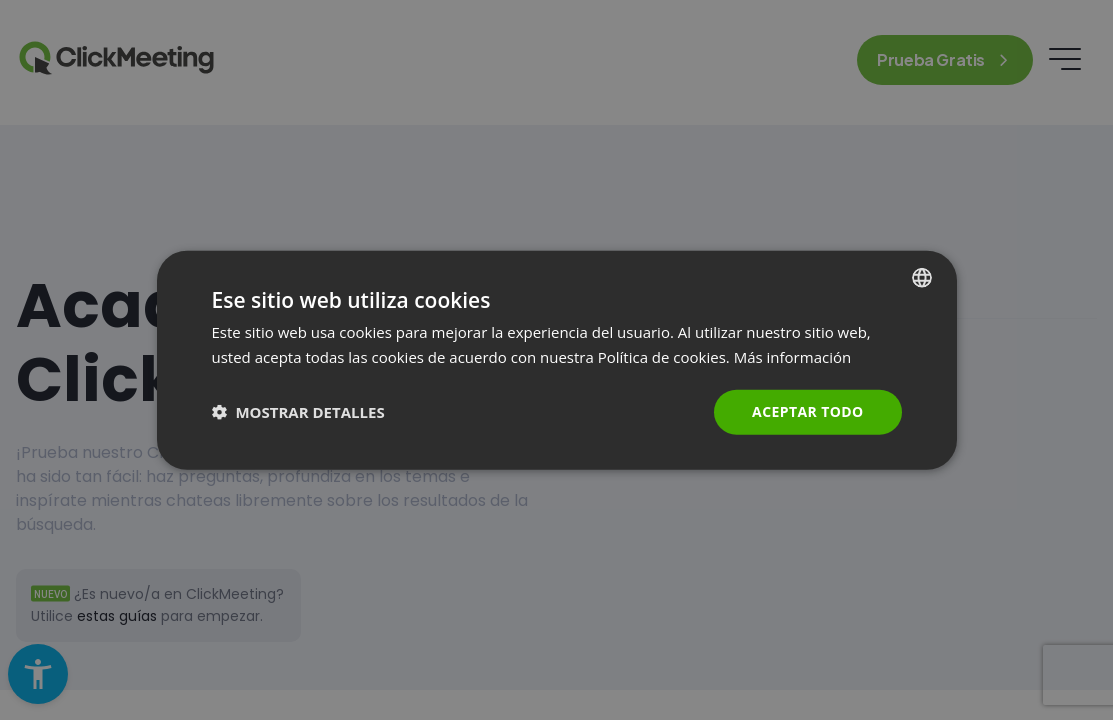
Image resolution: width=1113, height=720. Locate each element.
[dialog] (557, 360)
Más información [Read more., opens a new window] (792, 357)
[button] (298, 412)
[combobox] (922, 278)
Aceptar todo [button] (807, 411)
